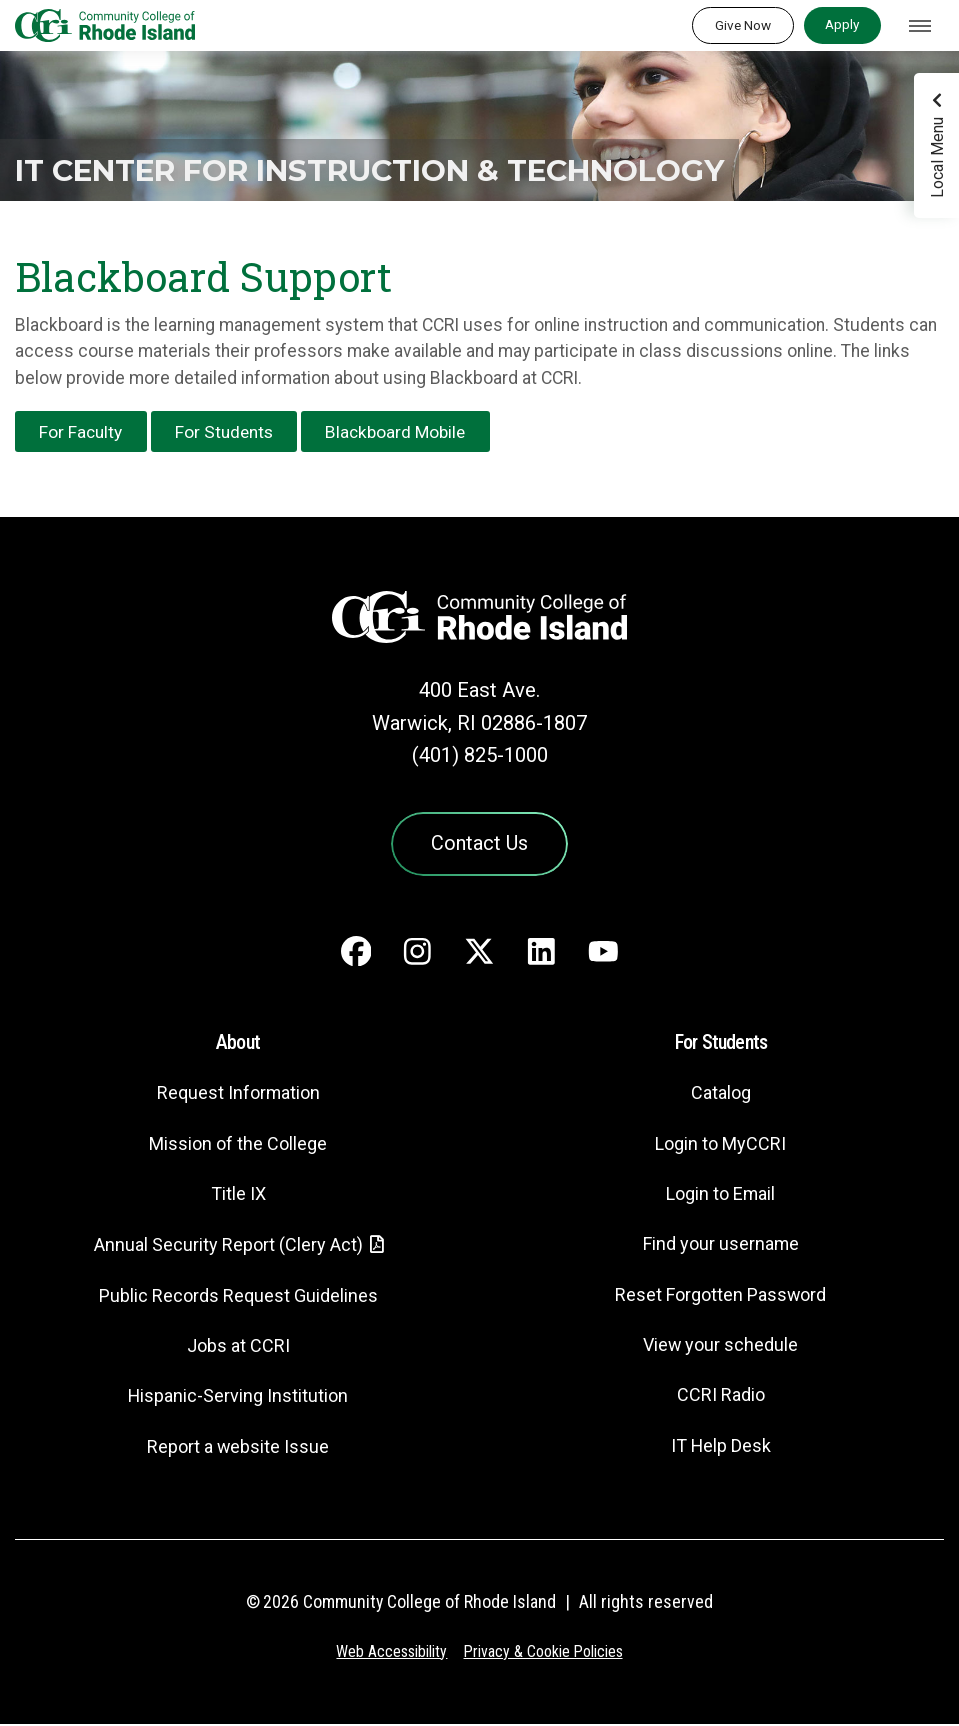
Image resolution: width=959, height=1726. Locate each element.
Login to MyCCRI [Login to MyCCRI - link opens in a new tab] (721, 1145)
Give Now (743, 25)
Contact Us (480, 845)
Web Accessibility (391, 1653)
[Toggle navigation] (920, 26)
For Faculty (82, 432)
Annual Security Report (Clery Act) (228, 1247)
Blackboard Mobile (404, 432)
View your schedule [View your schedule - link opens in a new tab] (720, 1347)
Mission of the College (238, 1145)
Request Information (238, 1095)
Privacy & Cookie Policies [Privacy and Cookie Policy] (543, 1653)
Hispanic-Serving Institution (238, 1398)
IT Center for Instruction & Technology (284, 153)
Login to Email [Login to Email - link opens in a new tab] (720, 1196)
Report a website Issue (238, 1448)
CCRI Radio (721, 1397)
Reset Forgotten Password (720, 1296)
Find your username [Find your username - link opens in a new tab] (721, 1246)
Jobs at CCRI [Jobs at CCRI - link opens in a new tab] (238, 1348)
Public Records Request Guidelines (238, 1297)
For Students (228, 432)
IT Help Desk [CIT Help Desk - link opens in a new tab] (721, 1447)
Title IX (238, 1196)
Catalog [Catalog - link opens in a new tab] (721, 1095)
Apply (842, 24)
